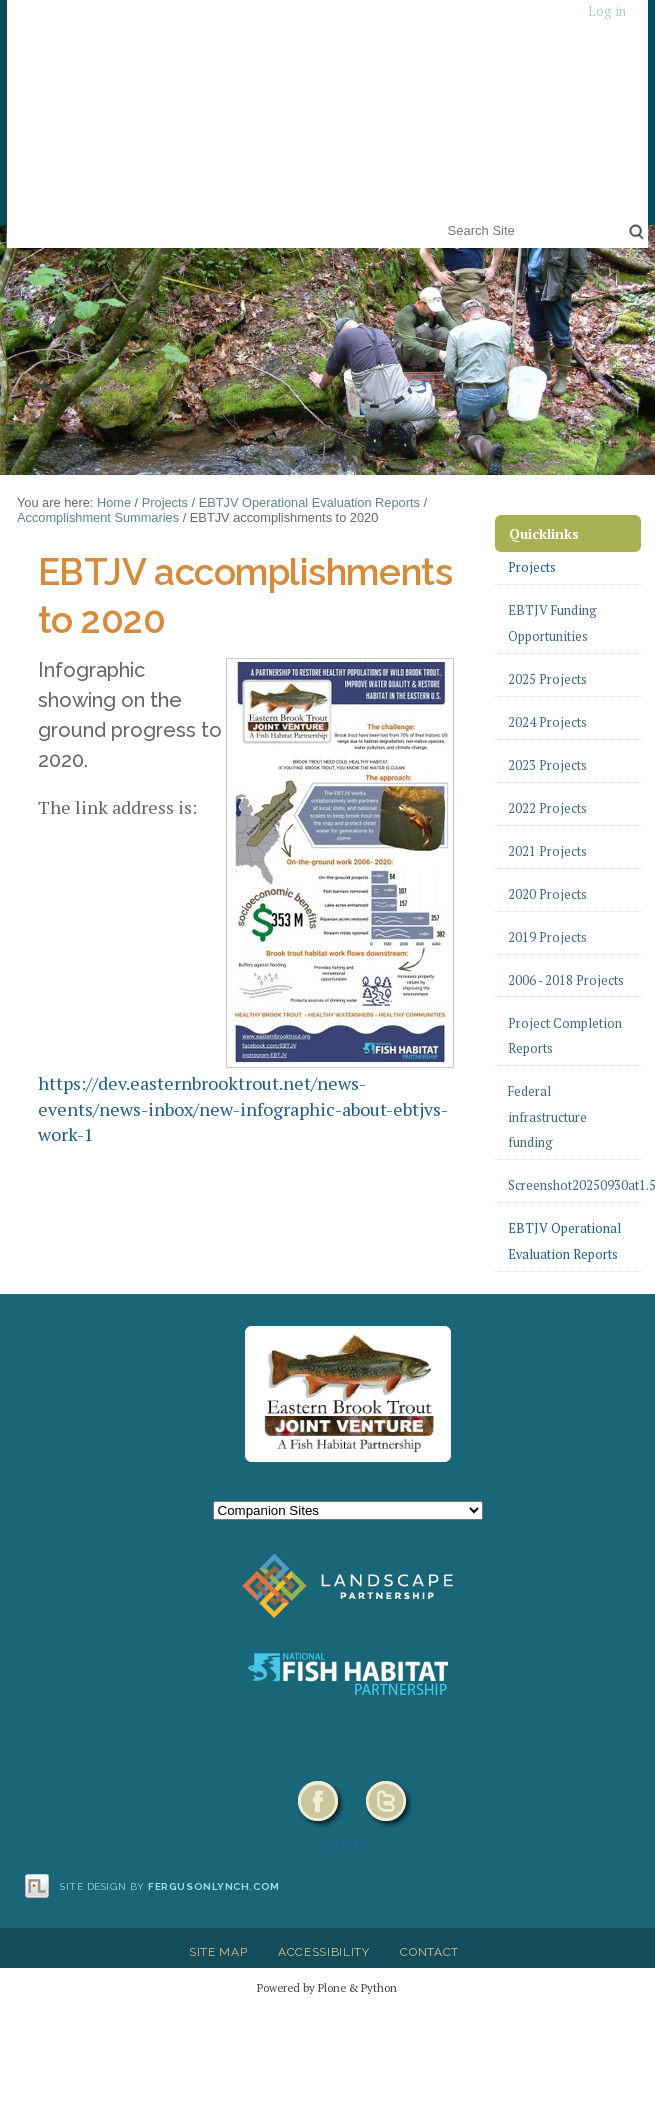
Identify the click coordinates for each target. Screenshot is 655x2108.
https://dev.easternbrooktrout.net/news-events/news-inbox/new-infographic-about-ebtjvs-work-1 (243, 1108)
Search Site (443, 217)
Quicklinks (544, 533)
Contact (429, 1952)
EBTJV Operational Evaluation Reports (309, 502)
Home (114, 502)
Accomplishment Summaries (98, 517)
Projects (165, 502)
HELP (347, 1845)
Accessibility (324, 1952)
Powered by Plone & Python (327, 1987)
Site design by (170, 1886)
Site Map (218, 1952)
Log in (607, 11)
